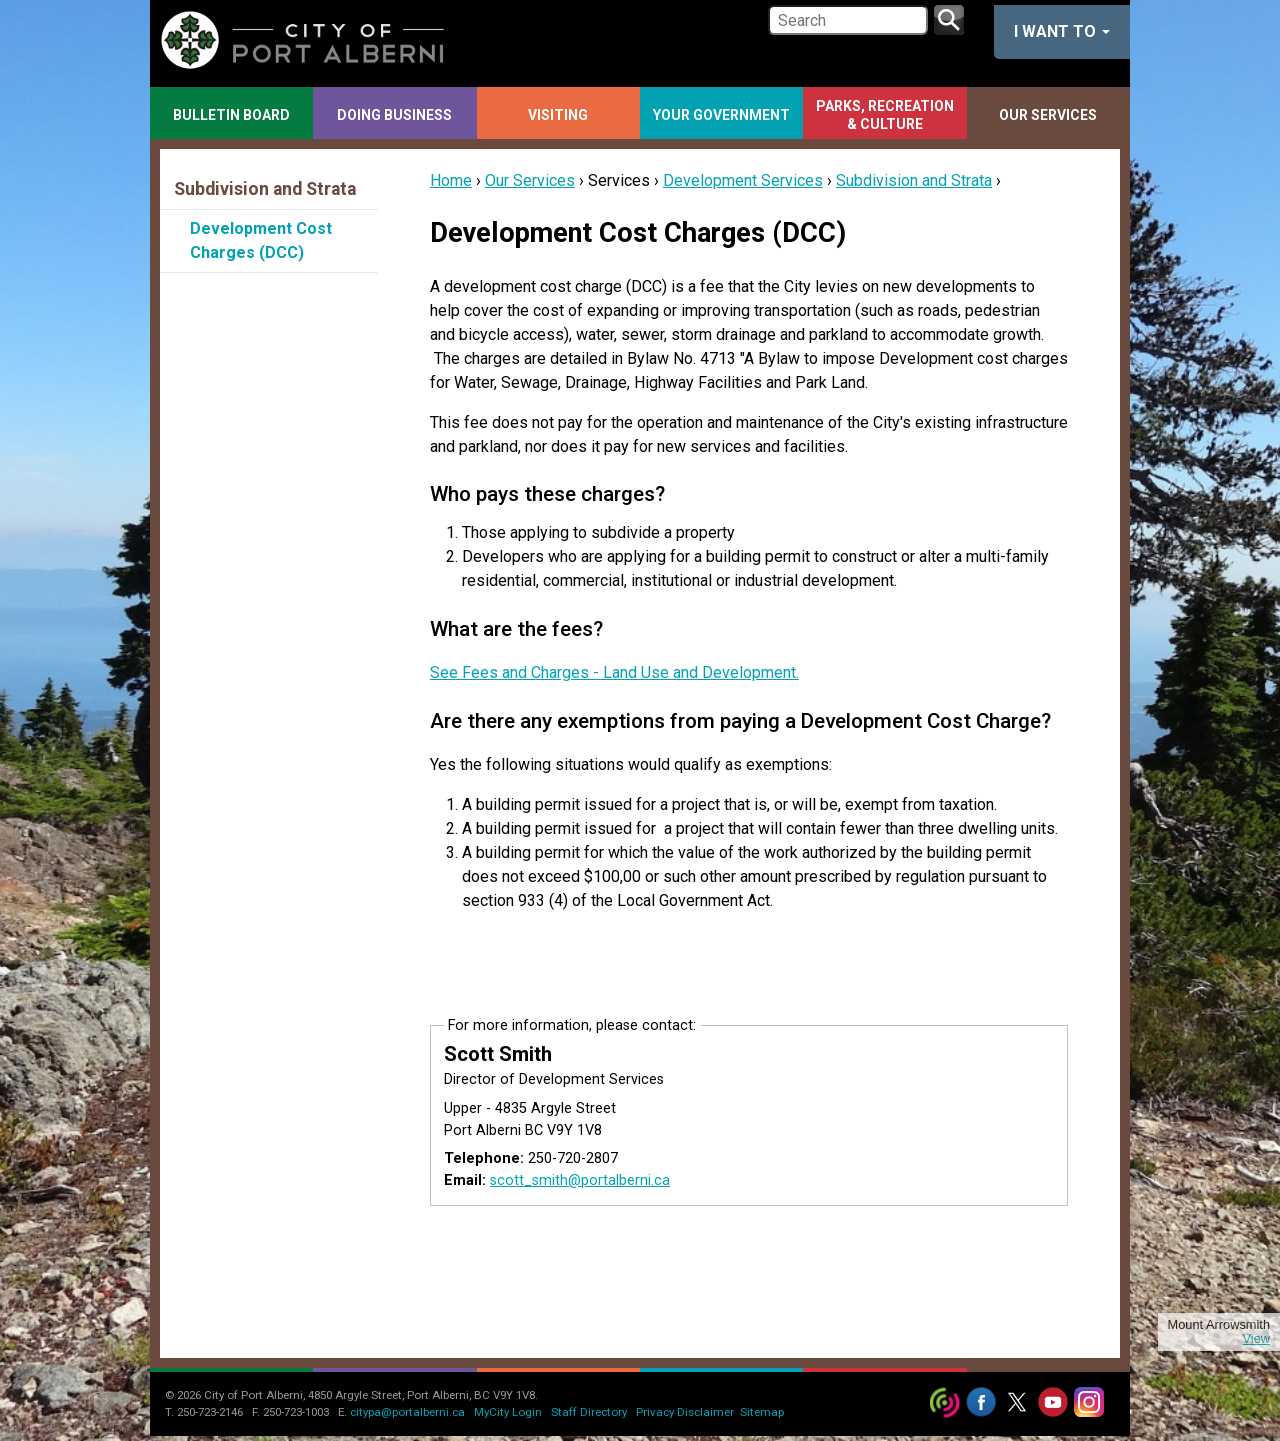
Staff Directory (589, 1412)
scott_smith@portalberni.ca (580, 1180)
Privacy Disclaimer (685, 1412)
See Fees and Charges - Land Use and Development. (614, 672)
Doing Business (394, 115)
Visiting (558, 115)
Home (451, 180)
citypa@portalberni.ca (407, 1412)
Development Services (743, 180)
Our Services (1048, 115)
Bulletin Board (231, 115)
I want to (1062, 31)
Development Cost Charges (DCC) (261, 240)
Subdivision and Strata (914, 180)
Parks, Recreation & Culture (885, 115)
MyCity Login (508, 1412)
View (1256, 1339)
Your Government (721, 115)
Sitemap (762, 1412)
